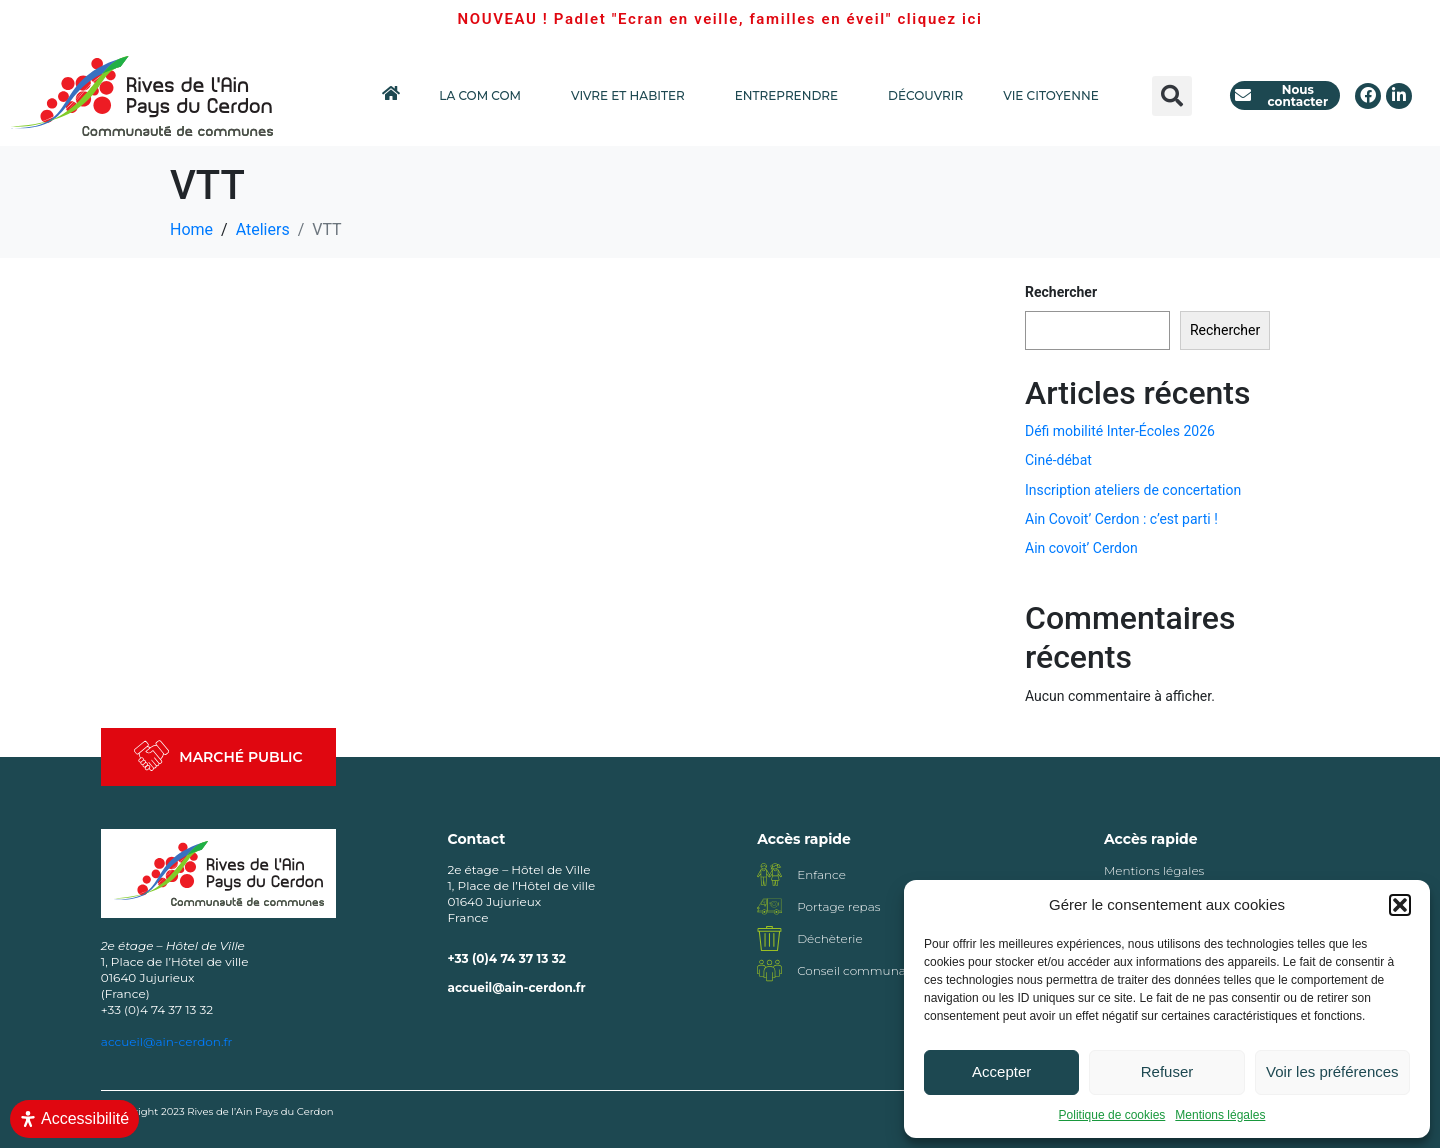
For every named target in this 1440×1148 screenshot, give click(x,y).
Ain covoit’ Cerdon (1081, 548)
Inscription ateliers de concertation (1133, 490)
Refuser (1167, 1071)
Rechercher (1061, 292)
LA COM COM (485, 96)
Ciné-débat (1058, 460)
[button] (1400, 905)
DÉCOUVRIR (925, 95)
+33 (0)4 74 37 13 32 (507, 958)
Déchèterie (830, 938)
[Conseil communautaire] (769, 970)
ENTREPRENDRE (791, 96)
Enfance (821, 874)
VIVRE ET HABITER (633, 96)
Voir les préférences (1332, 1071)
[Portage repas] (769, 906)
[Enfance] (769, 874)
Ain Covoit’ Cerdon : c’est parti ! (1121, 519)
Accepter (1001, 1071)
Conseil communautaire (868, 970)
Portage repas (838, 906)
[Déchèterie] (769, 938)
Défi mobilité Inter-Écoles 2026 (1120, 431)
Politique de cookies (1112, 1115)
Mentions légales (1220, 1115)
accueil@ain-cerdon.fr (517, 987)
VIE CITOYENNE (1055, 96)
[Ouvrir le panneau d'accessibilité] (74, 1119)
